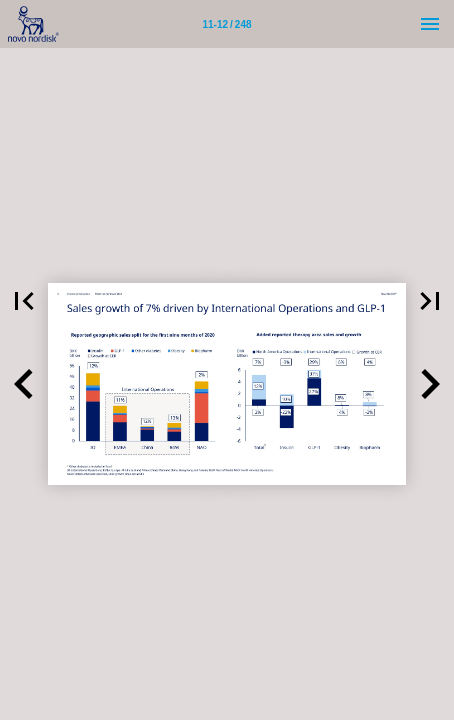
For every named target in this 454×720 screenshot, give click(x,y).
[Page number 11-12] (227, 24)
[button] (24, 301)
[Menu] (430, 24)
